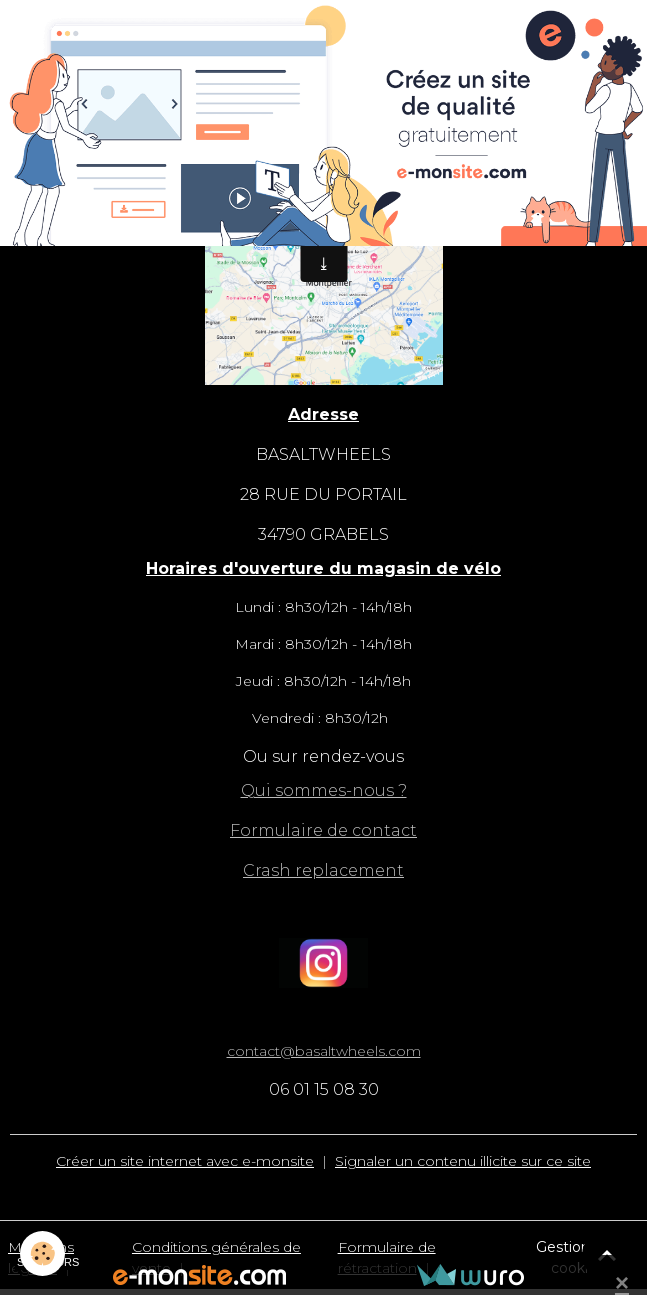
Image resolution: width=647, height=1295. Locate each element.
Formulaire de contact (323, 830)
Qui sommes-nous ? (324, 790)
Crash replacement (323, 870)
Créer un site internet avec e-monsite (185, 1161)
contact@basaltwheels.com (324, 1051)
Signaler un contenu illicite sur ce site (463, 1161)
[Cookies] (42, 1253)
